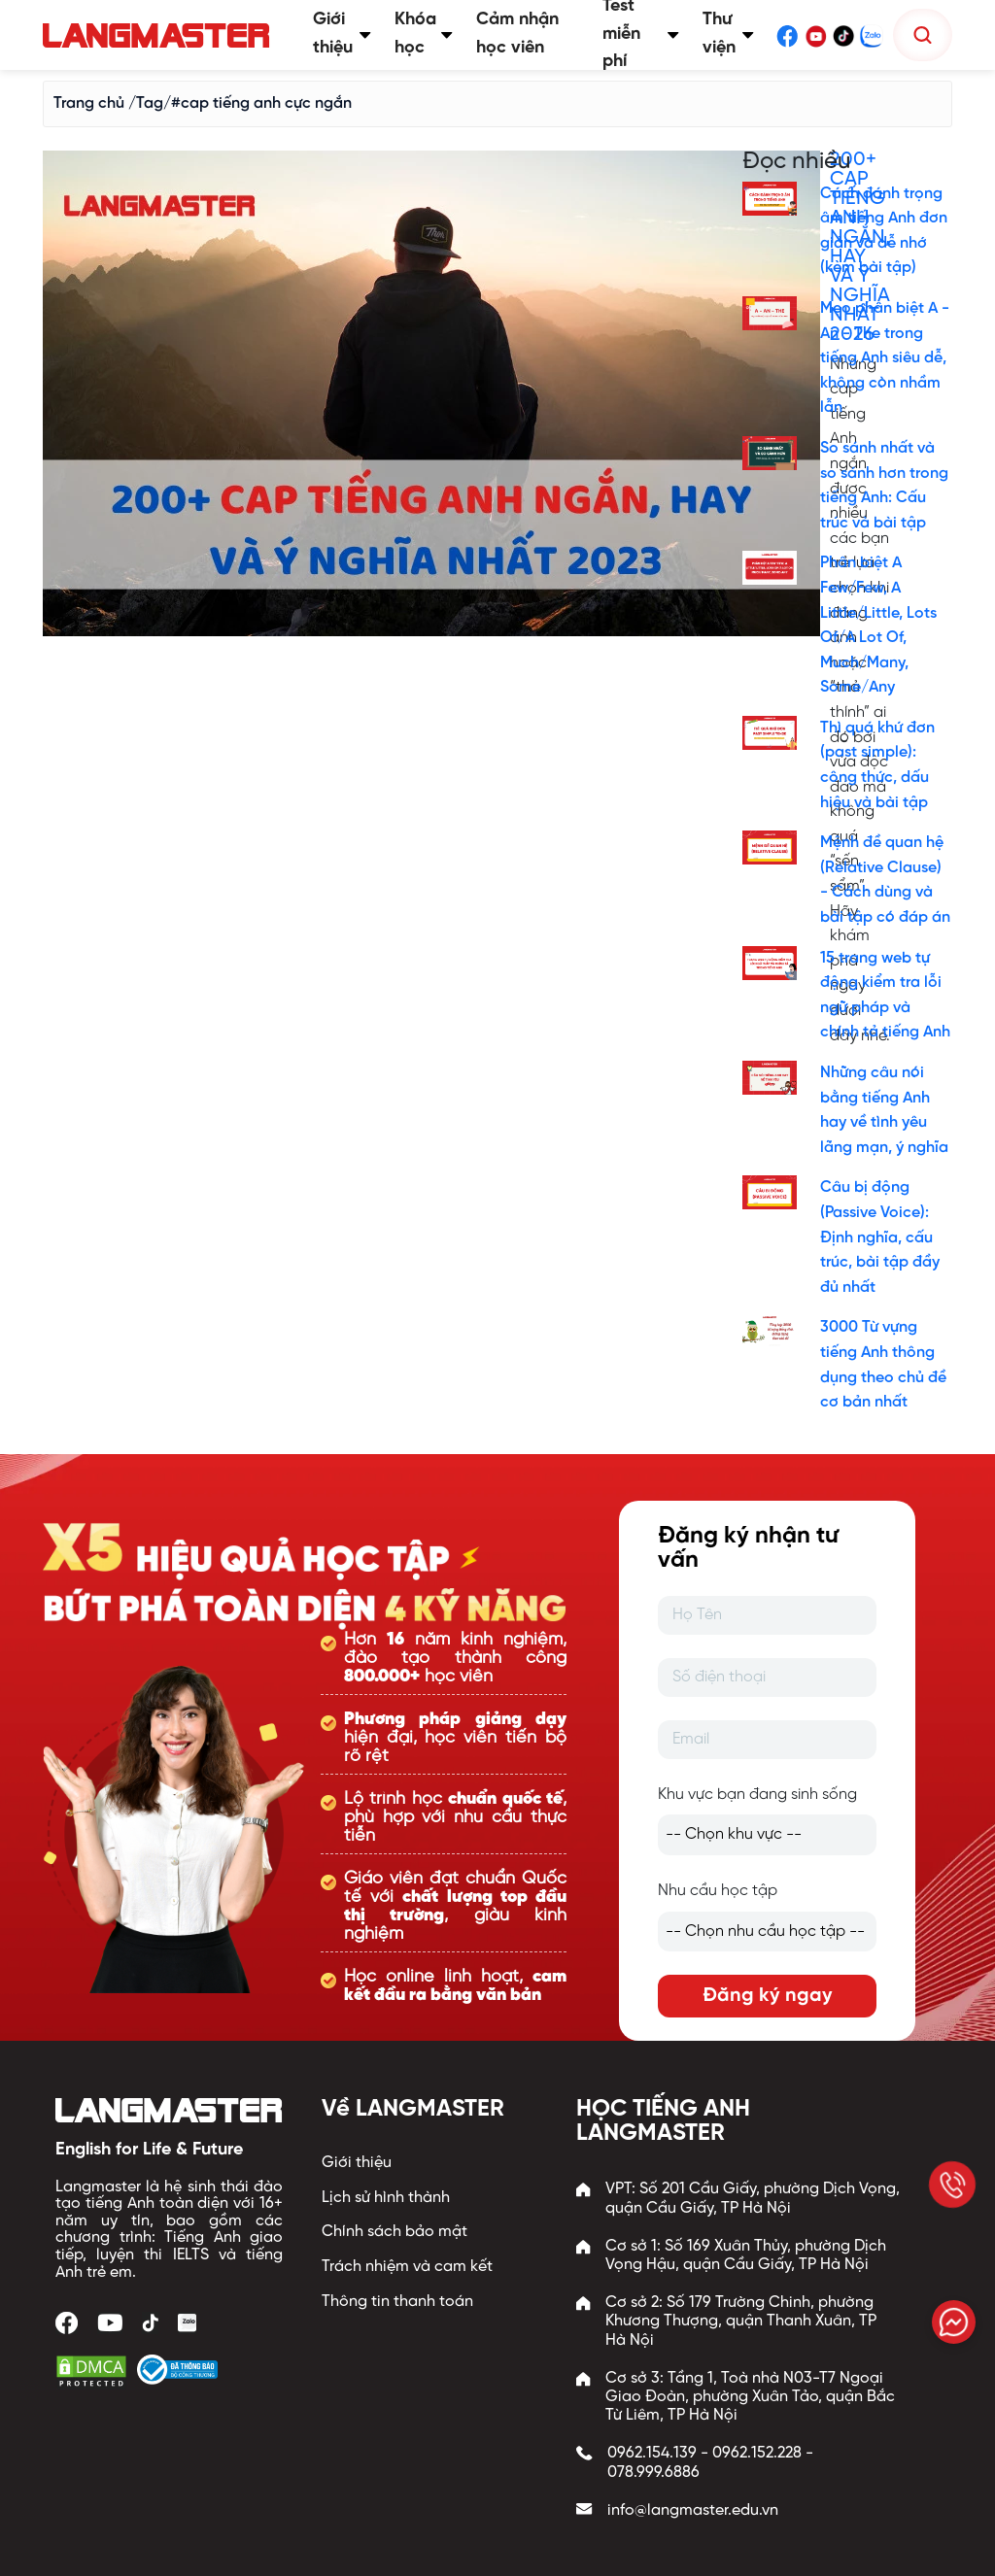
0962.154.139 (652, 2453)
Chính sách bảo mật (394, 2231)
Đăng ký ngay (768, 1995)
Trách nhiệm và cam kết (407, 2266)
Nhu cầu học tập (717, 1890)
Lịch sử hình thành (386, 2197)
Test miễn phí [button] (641, 35)
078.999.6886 (653, 2472)
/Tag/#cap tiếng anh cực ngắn (240, 103)
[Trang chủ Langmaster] (160, 35)
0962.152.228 (757, 2453)
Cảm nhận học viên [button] (517, 34)
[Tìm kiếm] (922, 35)
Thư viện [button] (728, 34)
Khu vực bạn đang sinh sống (757, 1794)
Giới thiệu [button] (342, 34)
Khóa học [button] (424, 34)
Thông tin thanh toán (397, 2301)
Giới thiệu (357, 2162)
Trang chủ (88, 103)
